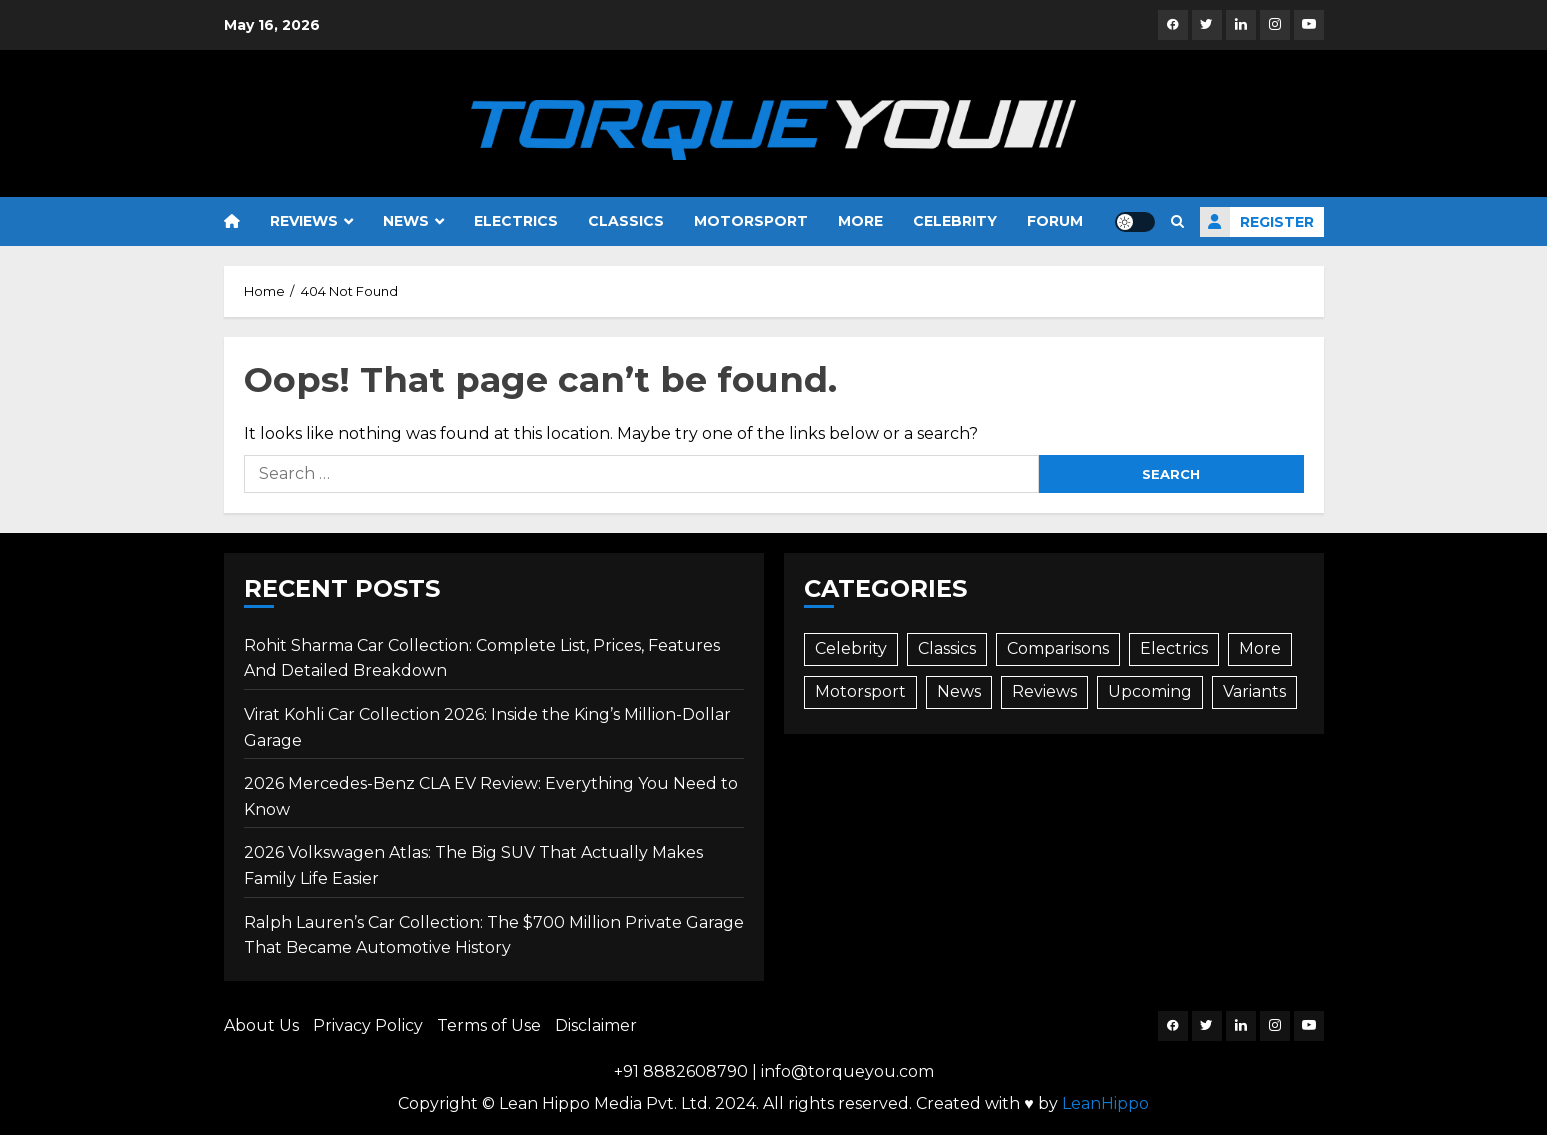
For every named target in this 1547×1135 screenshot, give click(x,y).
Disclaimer (596, 1025)
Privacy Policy (368, 1025)
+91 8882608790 (681, 1071)
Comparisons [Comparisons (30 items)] (1058, 648)
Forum (1055, 221)
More (860, 221)
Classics (626, 221)
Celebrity (955, 221)
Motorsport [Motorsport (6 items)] (860, 691)
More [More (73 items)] (1260, 648)
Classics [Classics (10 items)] (947, 648)
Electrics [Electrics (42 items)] (1174, 648)
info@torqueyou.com (847, 1071)
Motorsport (751, 221)
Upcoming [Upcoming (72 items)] (1150, 691)
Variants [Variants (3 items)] (1254, 691)
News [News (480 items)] (959, 691)
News (406, 221)
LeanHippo (1105, 1103)
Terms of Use (489, 1025)
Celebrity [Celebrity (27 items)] (851, 648)
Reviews (304, 221)
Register (1257, 222)
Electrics (516, 221)
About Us (261, 1025)
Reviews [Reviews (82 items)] (1044, 691)
